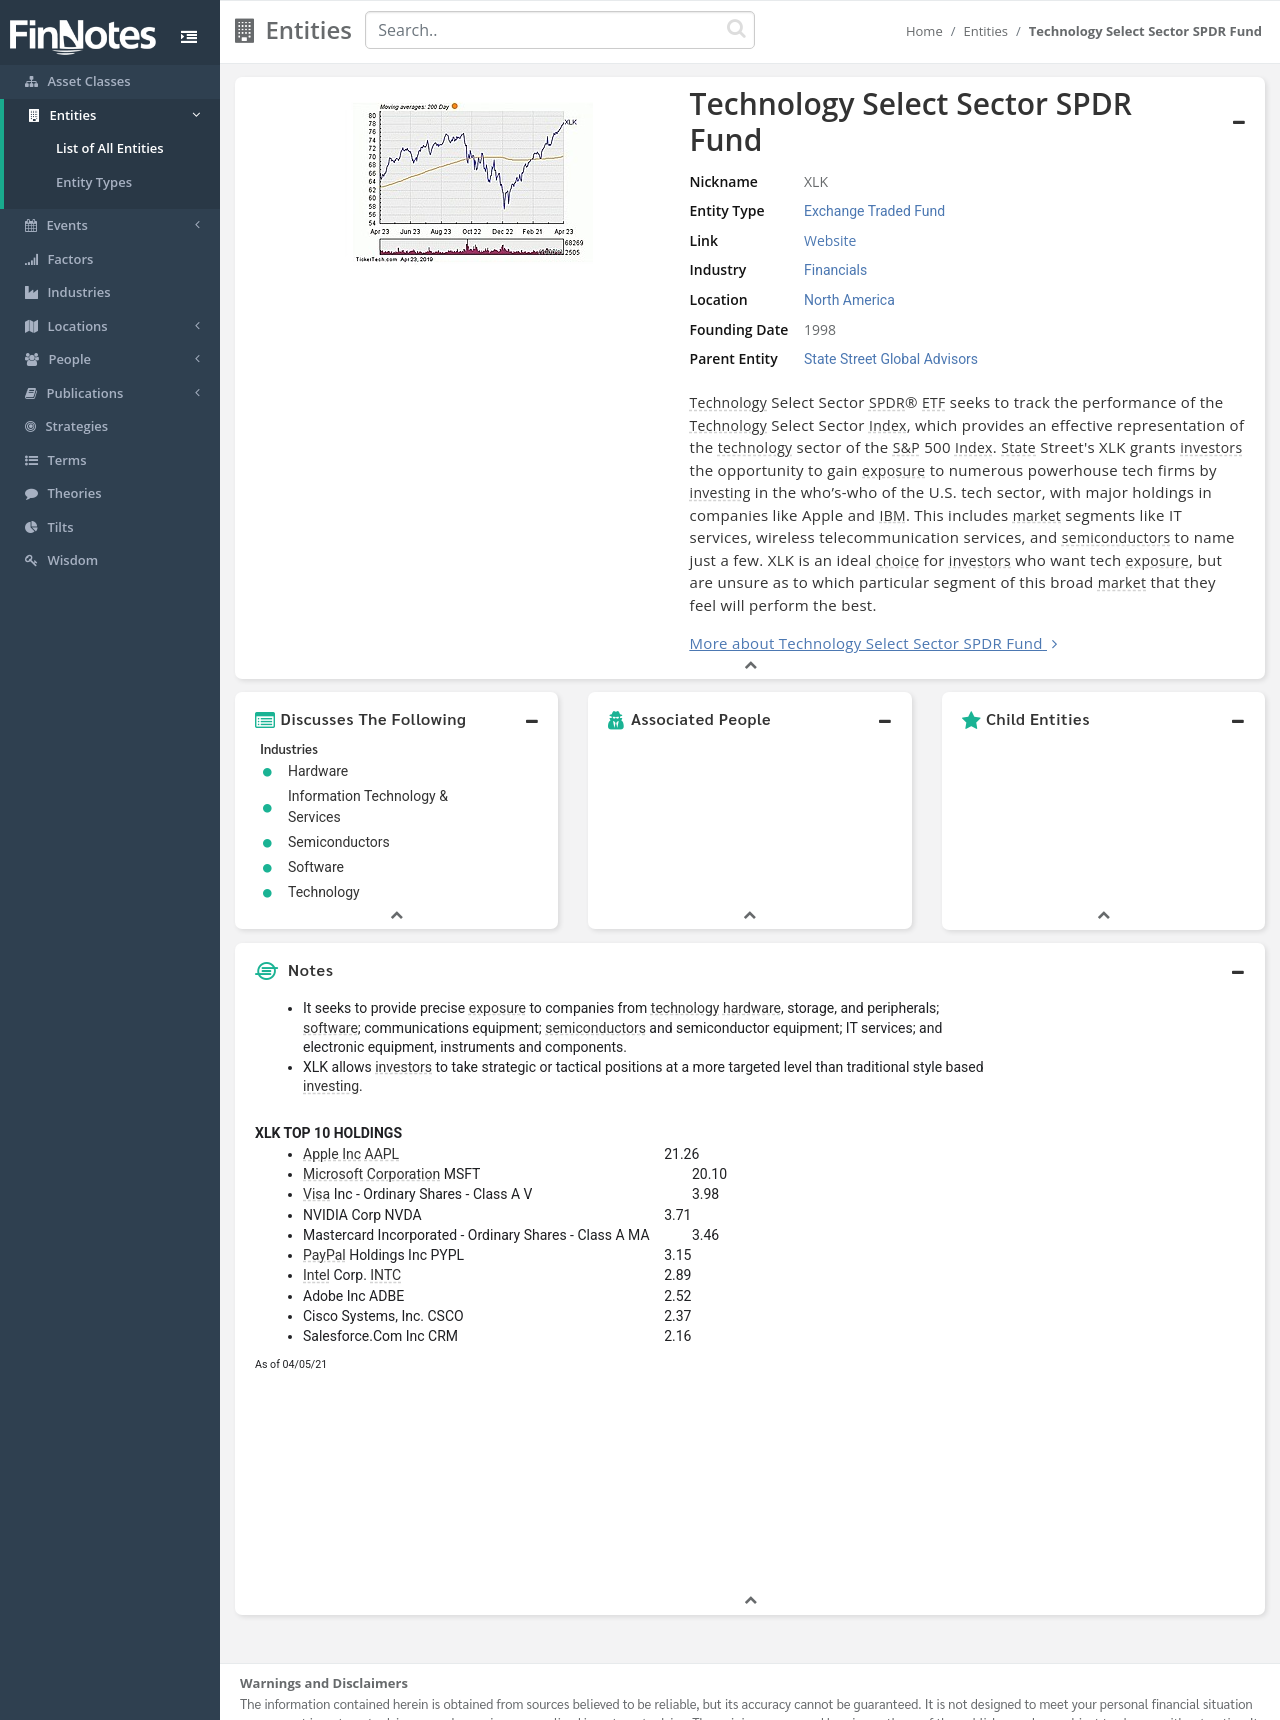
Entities (985, 31)
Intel (316, 1203)
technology (967, 398)
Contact (793, 1700)
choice (939, 488)
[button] (396, 647)
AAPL (382, 1082)
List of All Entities (110, 148)
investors (732, 420)
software (330, 956)
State (539, 420)
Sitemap (569, 1700)
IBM (613, 465)
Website (696, 213)
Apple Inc (332, 1082)
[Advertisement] (1132, 1218)
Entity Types (94, 182)
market (757, 465)
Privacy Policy (653, 1700)
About (507, 1700)
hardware (752, 936)
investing (615, 443)
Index (541, 398)
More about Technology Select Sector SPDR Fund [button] (698, 571)
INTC (385, 1203)
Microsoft (333, 1102)
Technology (560, 375)
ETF (766, 375)
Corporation (403, 1102)
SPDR (719, 375)
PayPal (324, 1183)
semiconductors (608, 488)
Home (924, 31)
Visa (316, 1122)
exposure (971, 420)
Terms (732, 1700)
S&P (1118, 398)
